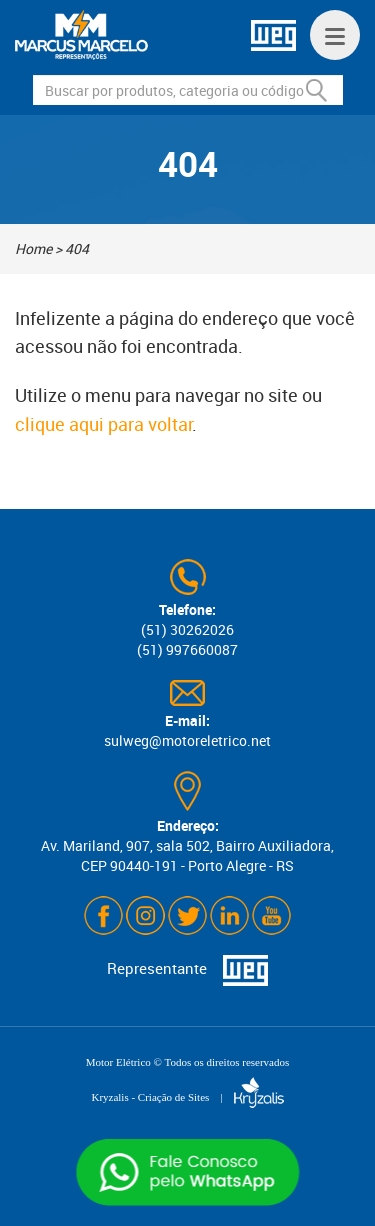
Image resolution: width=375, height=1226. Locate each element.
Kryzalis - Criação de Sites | (187, 1097)
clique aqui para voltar (103, 424)
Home (33, 248)
